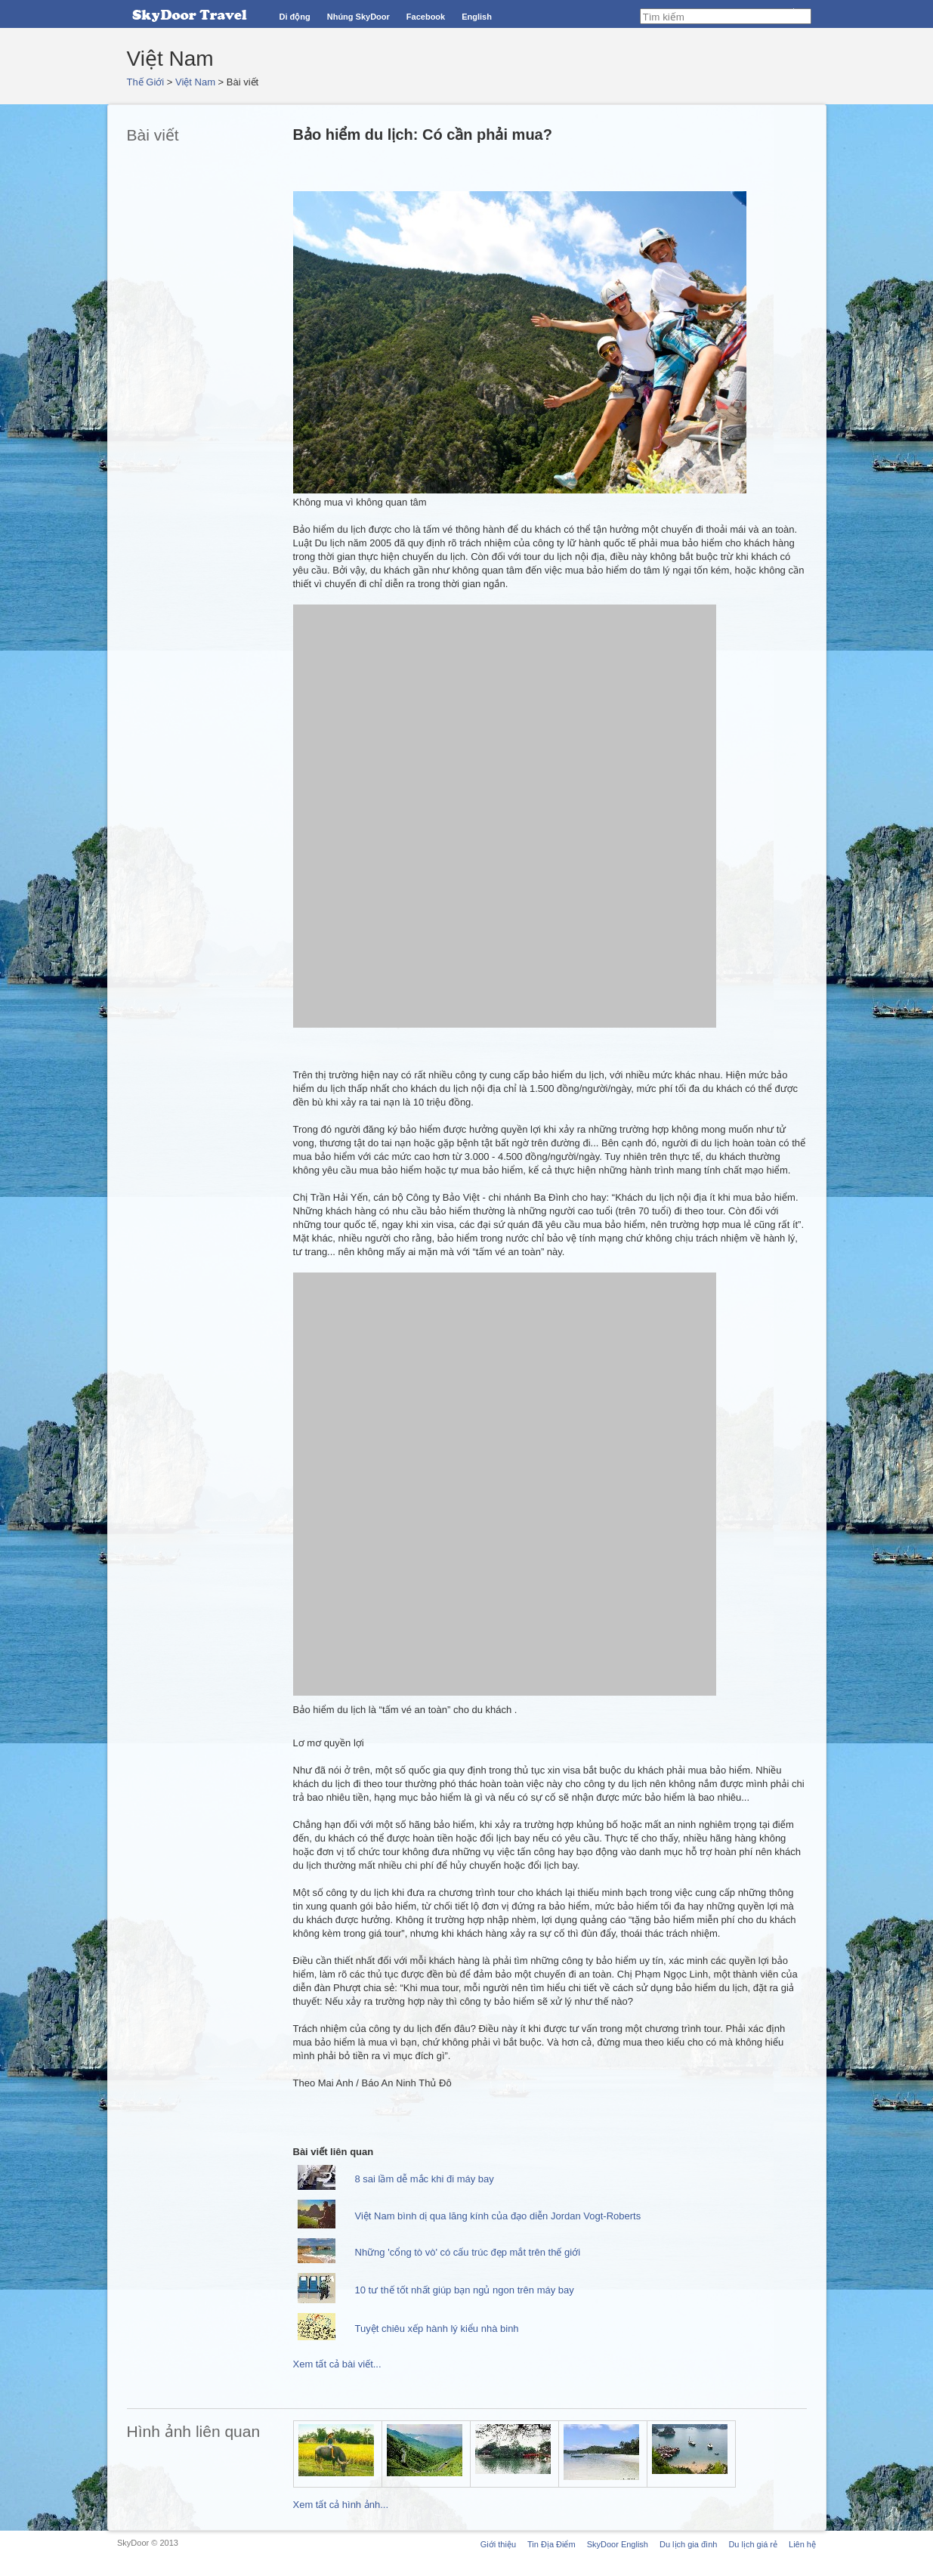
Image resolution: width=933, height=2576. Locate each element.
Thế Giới (146, 82)
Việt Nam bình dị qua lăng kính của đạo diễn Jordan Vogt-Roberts (498, 2216)
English (477, 16)
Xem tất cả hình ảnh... (341, 2504)
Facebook (425, 16)
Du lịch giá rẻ (752, 2544)
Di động (295, 16)
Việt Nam (195, 82)
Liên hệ (802, 2544)
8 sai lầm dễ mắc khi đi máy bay (424, 2179)
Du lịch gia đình (688, 2544)
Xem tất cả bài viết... (337, 2364)
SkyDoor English (617, 2544)
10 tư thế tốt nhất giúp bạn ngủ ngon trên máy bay (464, 2290)
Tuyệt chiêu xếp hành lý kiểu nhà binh (437, 2328)
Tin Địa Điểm (551, 2544)
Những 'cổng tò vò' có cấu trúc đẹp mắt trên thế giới (468, 2252)
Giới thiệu (498, 2544)
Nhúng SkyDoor (358, 16)
